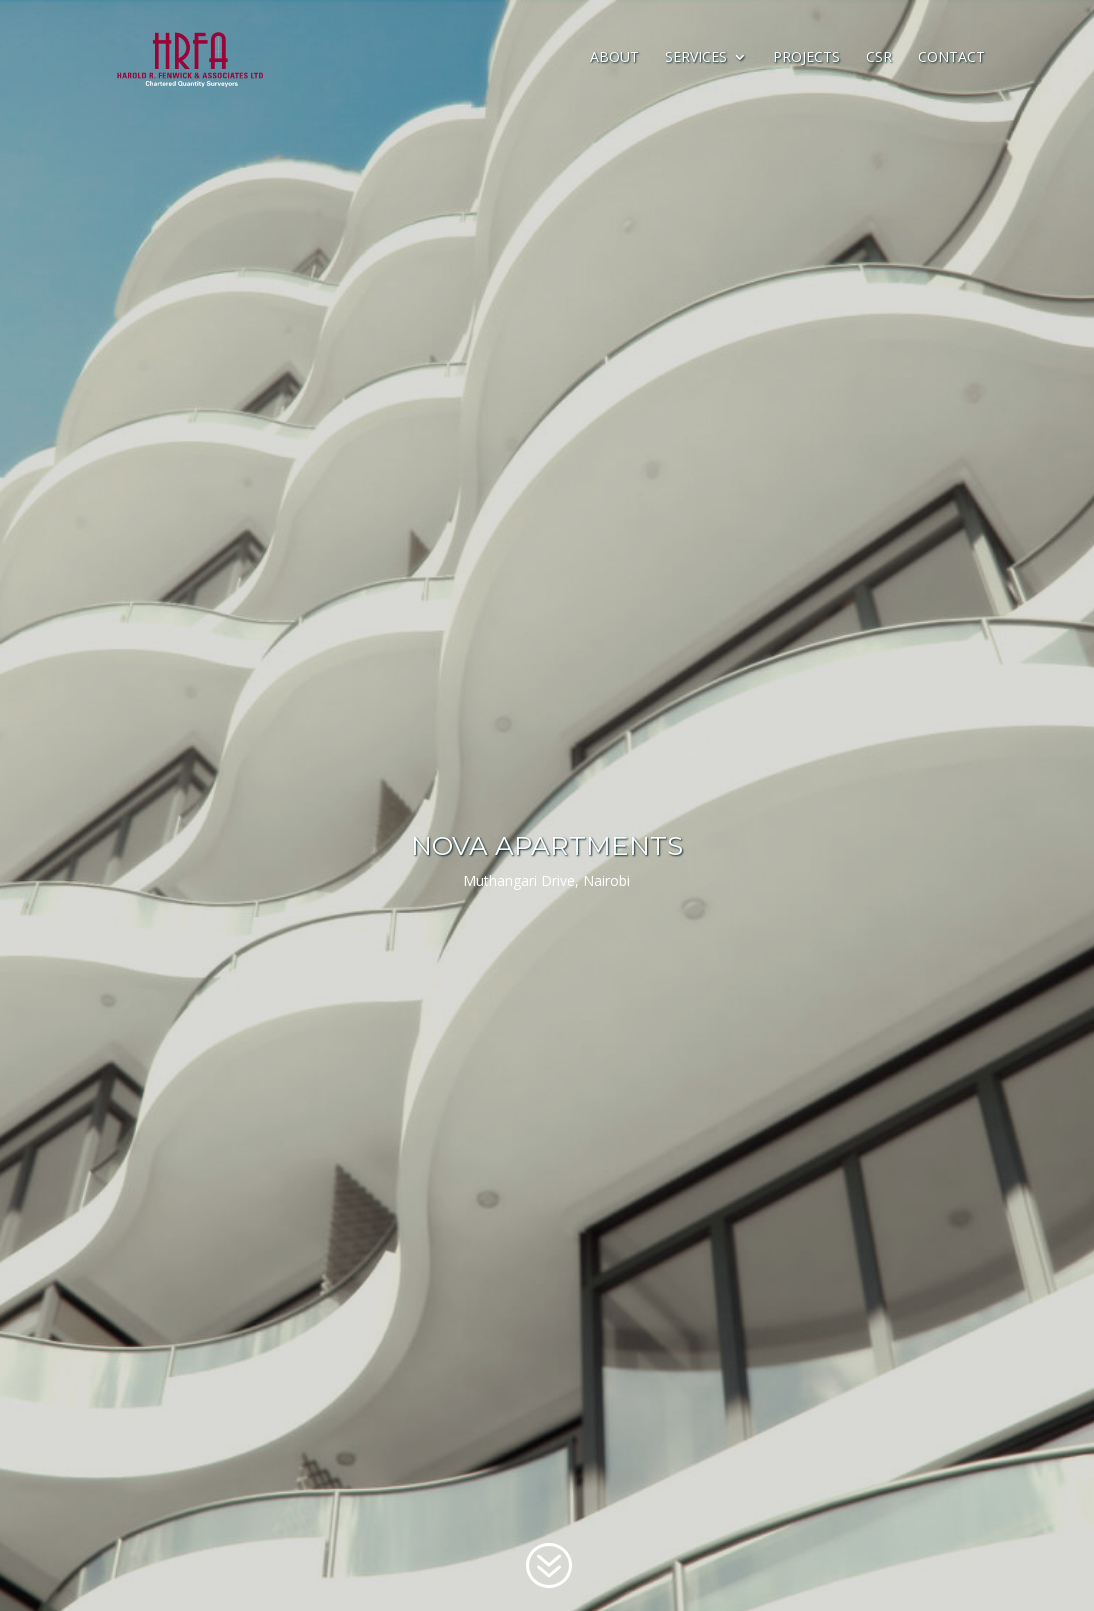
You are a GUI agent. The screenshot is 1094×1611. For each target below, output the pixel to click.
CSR (879, 58)
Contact (951, 58)
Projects (806, 58)
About (614, 58)
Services (696, 58)
